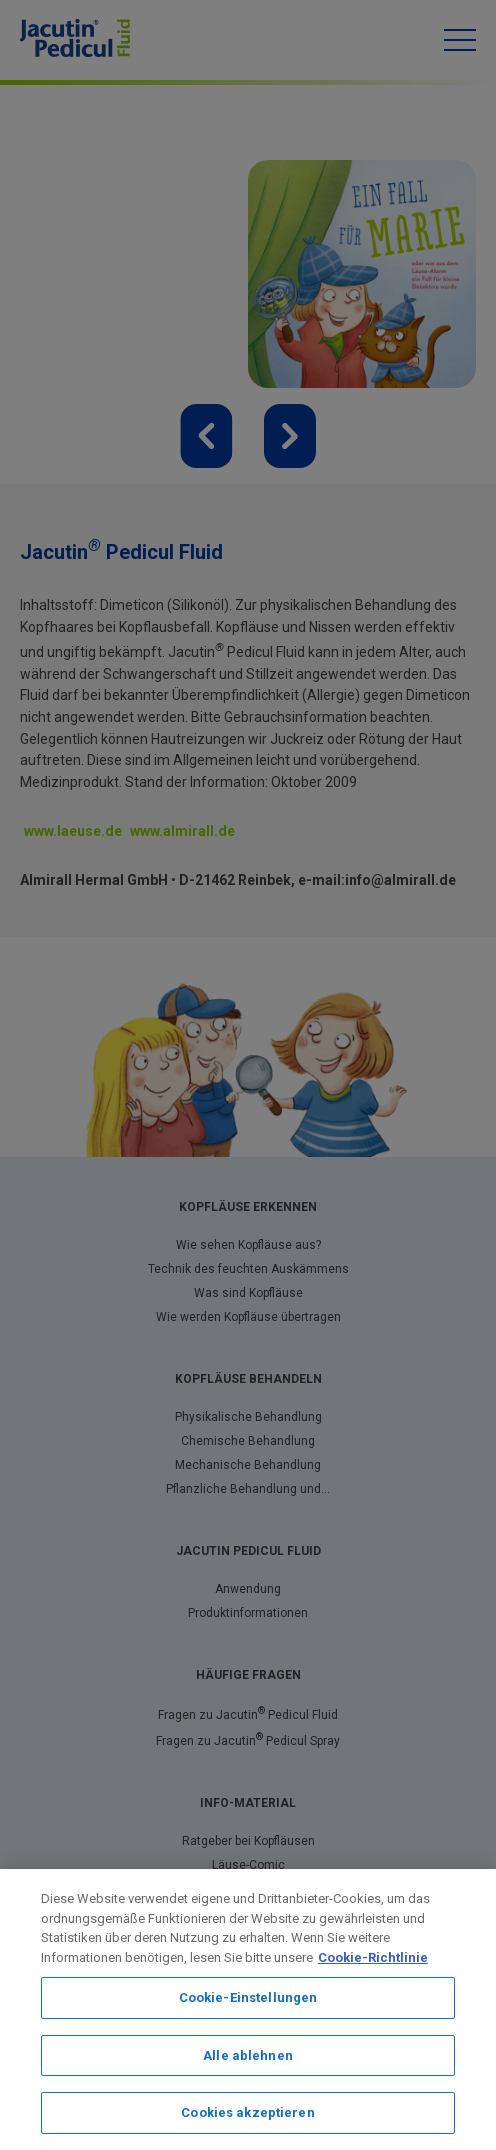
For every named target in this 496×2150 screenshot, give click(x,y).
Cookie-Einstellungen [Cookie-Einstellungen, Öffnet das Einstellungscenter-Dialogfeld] (248, 1997)
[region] (248, 2009)
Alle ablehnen (248, 2055)
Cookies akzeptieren (247, 2112)
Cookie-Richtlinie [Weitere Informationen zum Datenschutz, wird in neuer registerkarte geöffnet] (373, 1957)
